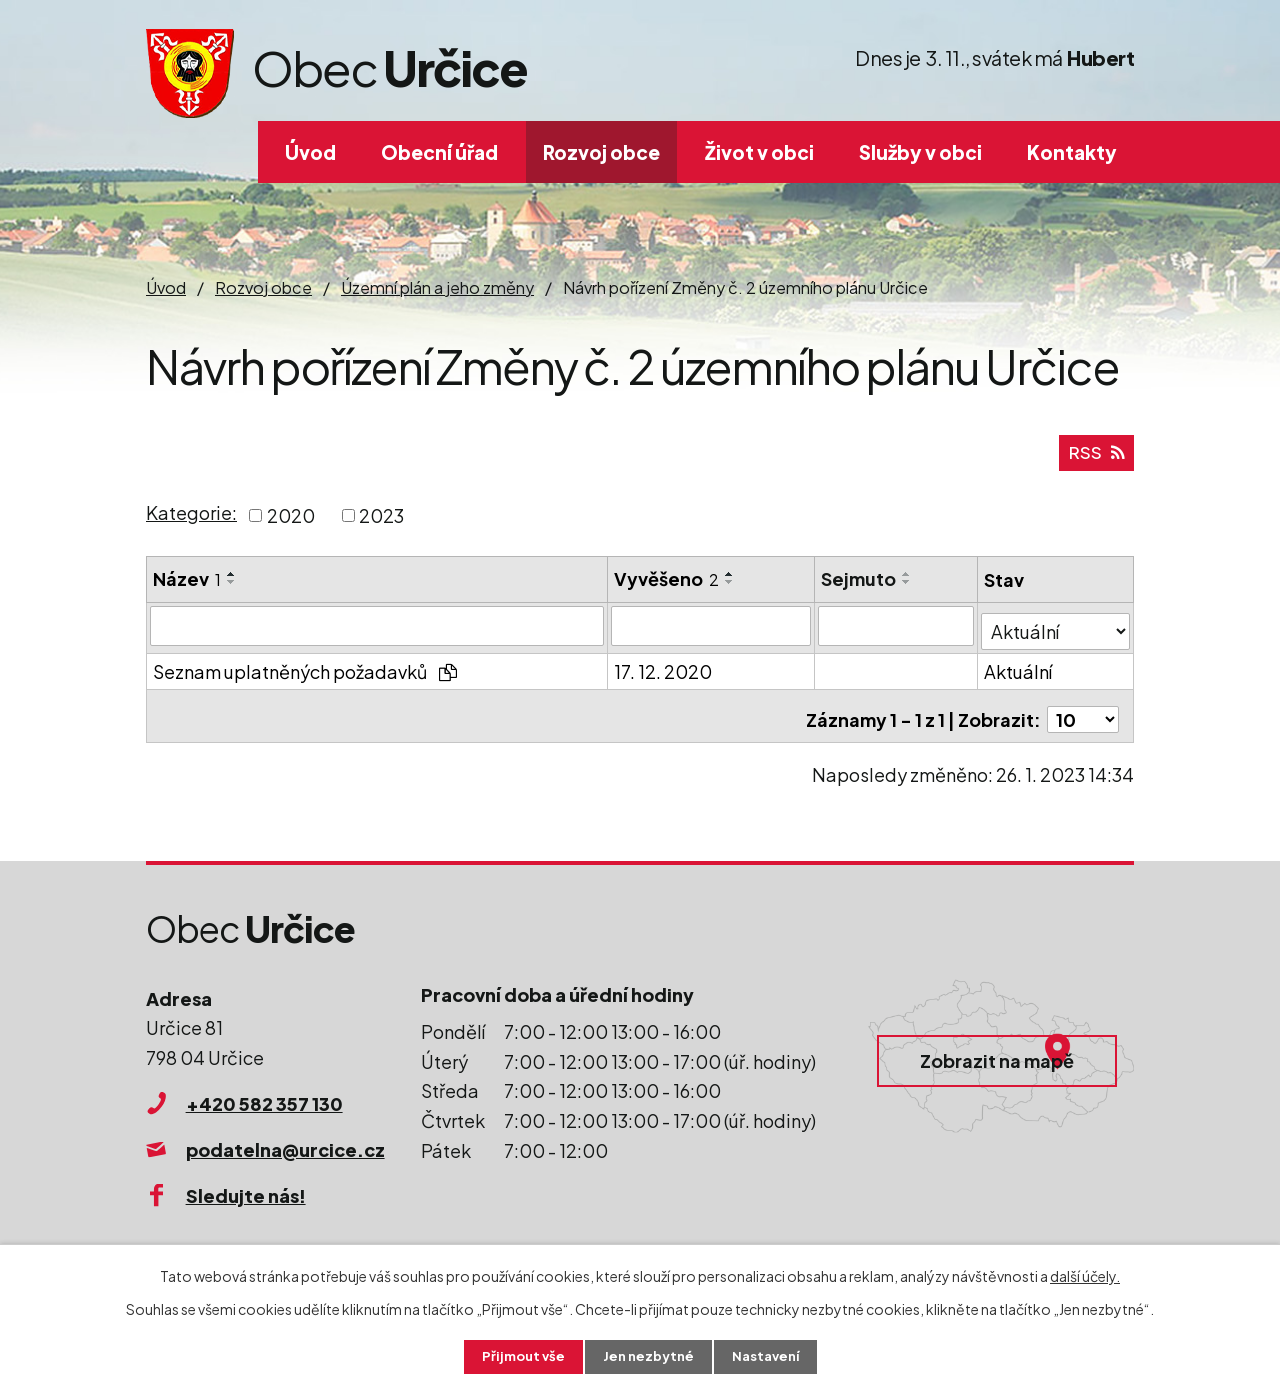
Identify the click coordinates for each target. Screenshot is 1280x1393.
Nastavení (770, 1356)
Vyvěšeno (667, 585)
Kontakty (1072, 152)
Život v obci (759, 152)
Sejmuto (859, 585)
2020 (291, 522)
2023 (381, 522)
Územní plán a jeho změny (437, 287)
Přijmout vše (518, 1356)
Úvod (310, 152)
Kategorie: (191, 520)
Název (187, 585)
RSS (1095, 459)
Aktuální (1019, 673)
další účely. (1085, 1274)
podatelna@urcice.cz (285, 1144)
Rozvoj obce (601, 152)
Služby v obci (920, 152)
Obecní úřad (439, 152)
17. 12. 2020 (664, 673)
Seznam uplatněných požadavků (305, 673)
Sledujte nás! (246, 1190)
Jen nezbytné (648, 1356)
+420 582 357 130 (264, 1098)
